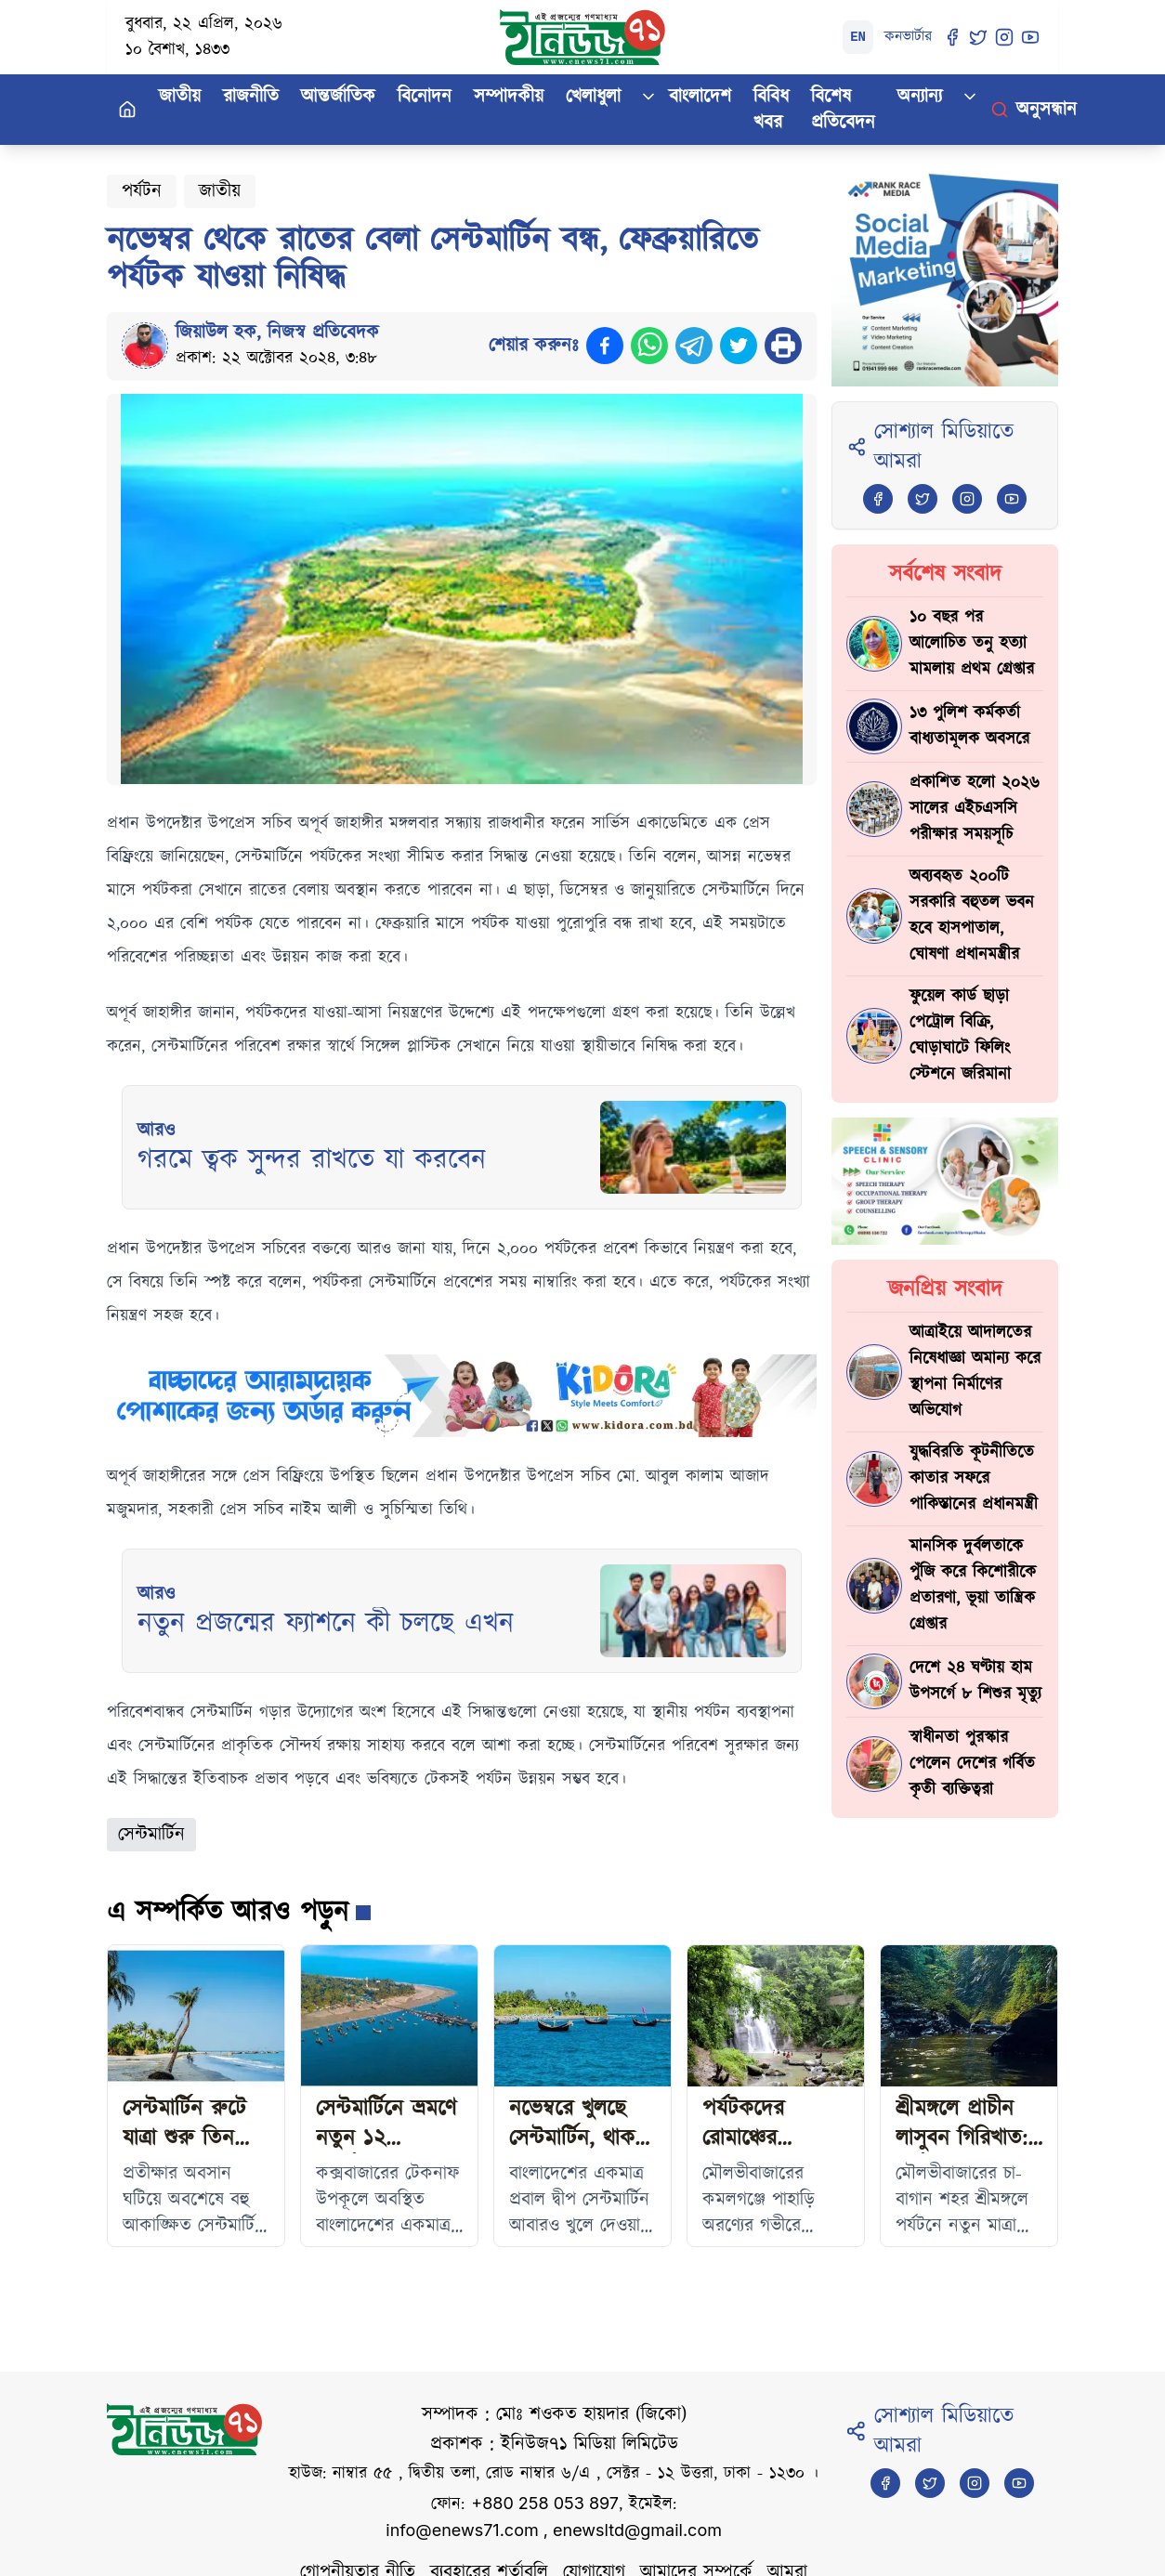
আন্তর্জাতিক (338, 97)
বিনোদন (425, 97)
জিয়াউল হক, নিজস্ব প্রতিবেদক (277, 333)
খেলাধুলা (593, 97)
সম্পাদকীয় (508, 97)
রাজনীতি (251, 97)
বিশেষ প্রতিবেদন (843, 110)
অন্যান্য (919, 97)
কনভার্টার (908, 36)
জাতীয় (180, 97)
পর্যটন (142, 191)
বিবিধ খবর (771, 110)
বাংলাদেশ (700, 97)
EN (858, 37)
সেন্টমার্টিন (151, 1835)
